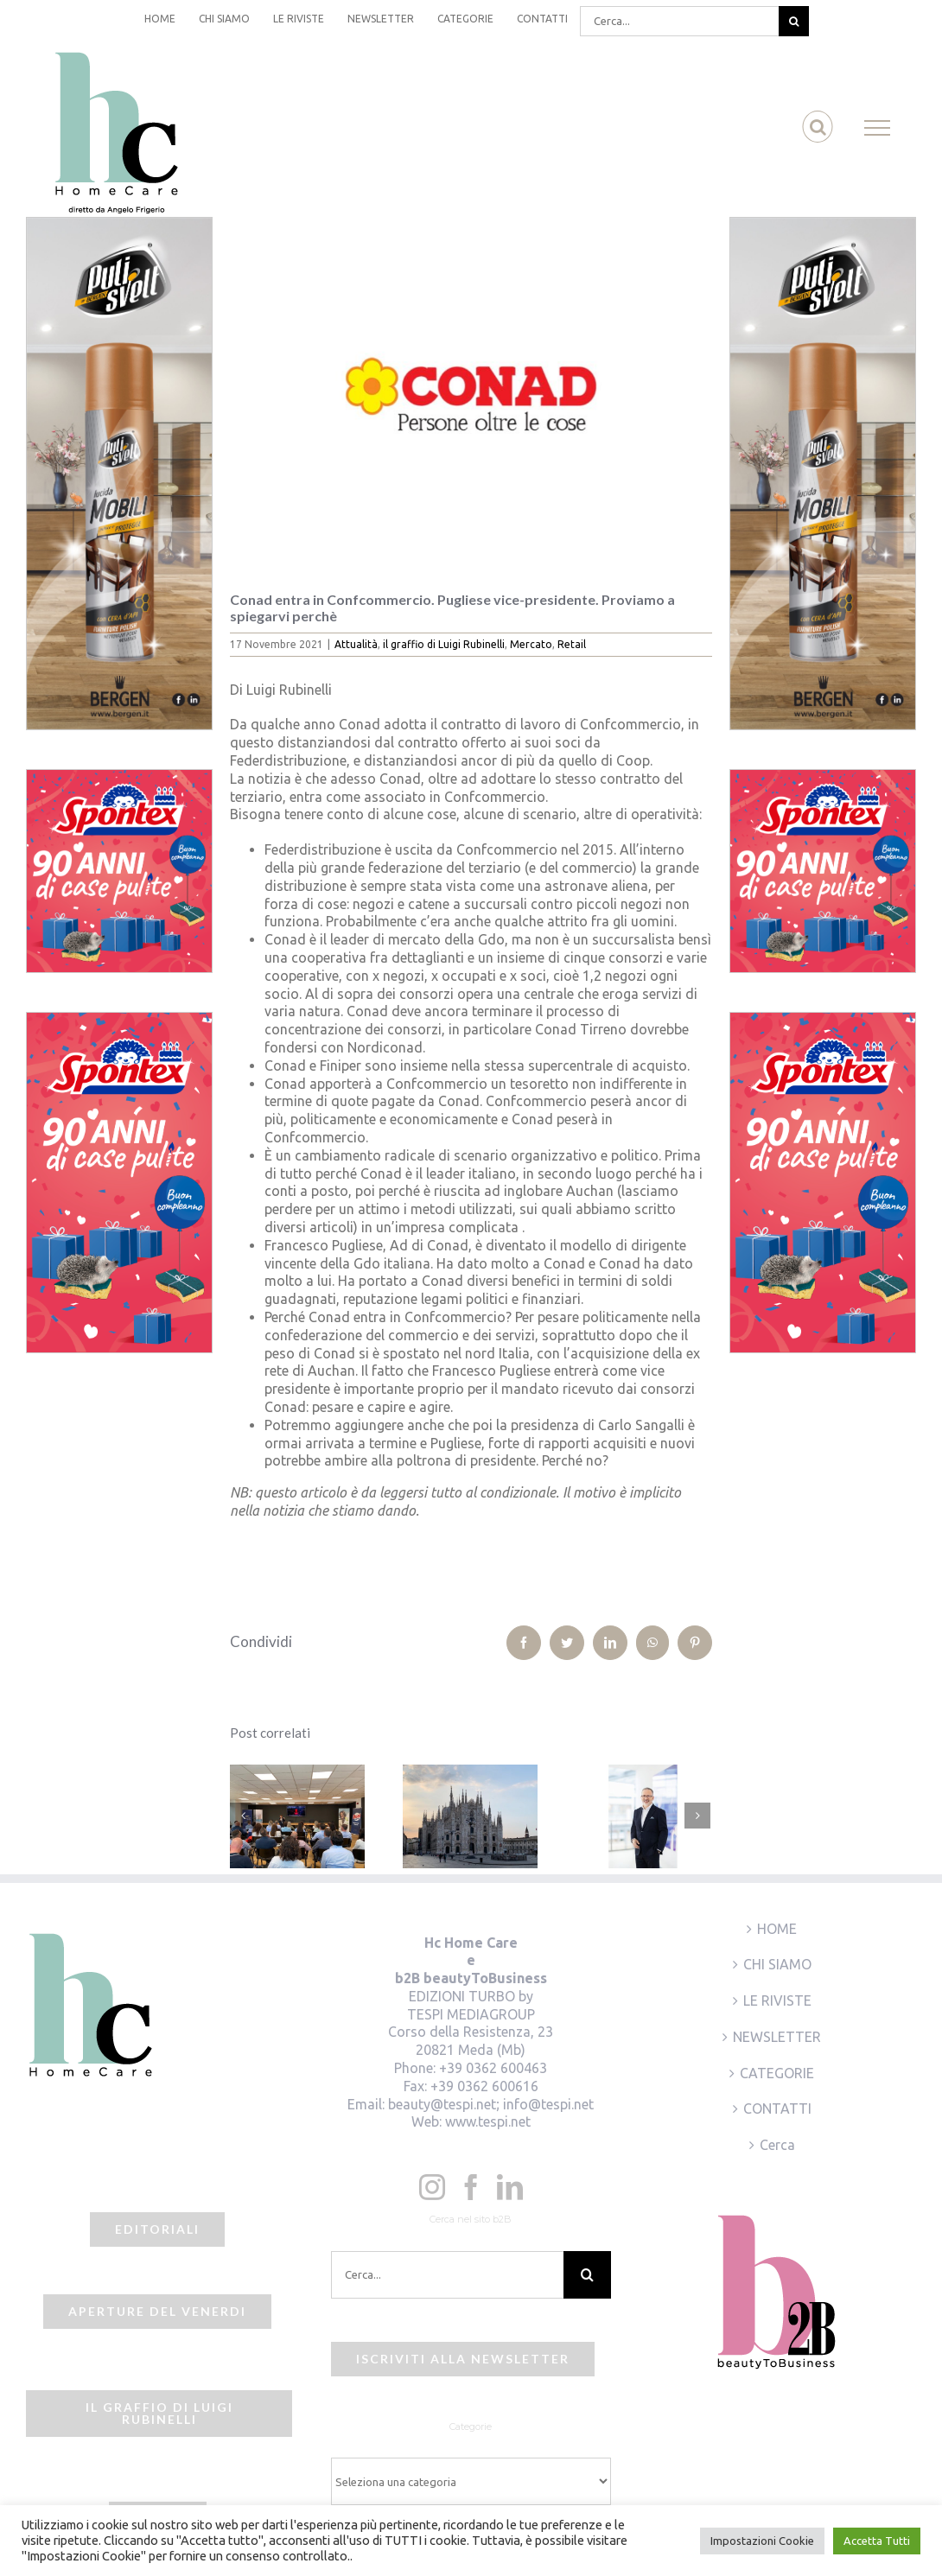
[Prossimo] (697, 1816)
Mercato (531, 644)
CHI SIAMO (777, 1964)
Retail (571, 644)
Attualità (356, 644)
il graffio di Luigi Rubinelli (444, 644)
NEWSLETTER (777, 2037)
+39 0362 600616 (484, 2086)
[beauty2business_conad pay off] (470, 391)
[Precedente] (243, 1816)
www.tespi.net (488, 2121)
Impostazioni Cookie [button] (762, 2541)
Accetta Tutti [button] (876, 2541)
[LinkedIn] (510, 2187)
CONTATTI (777, 2108)
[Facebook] (471, 2187)
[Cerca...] (679, 21)
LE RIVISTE (777, 2000)
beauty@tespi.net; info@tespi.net (491, 2104)
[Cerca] (794, 21)
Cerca (777, 2145)
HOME (777, 1929)
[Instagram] (432, 2187)
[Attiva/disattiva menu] (877, 128)
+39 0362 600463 (493, 2068)
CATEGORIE (777, 2073)
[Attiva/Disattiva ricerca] (818, 127)
